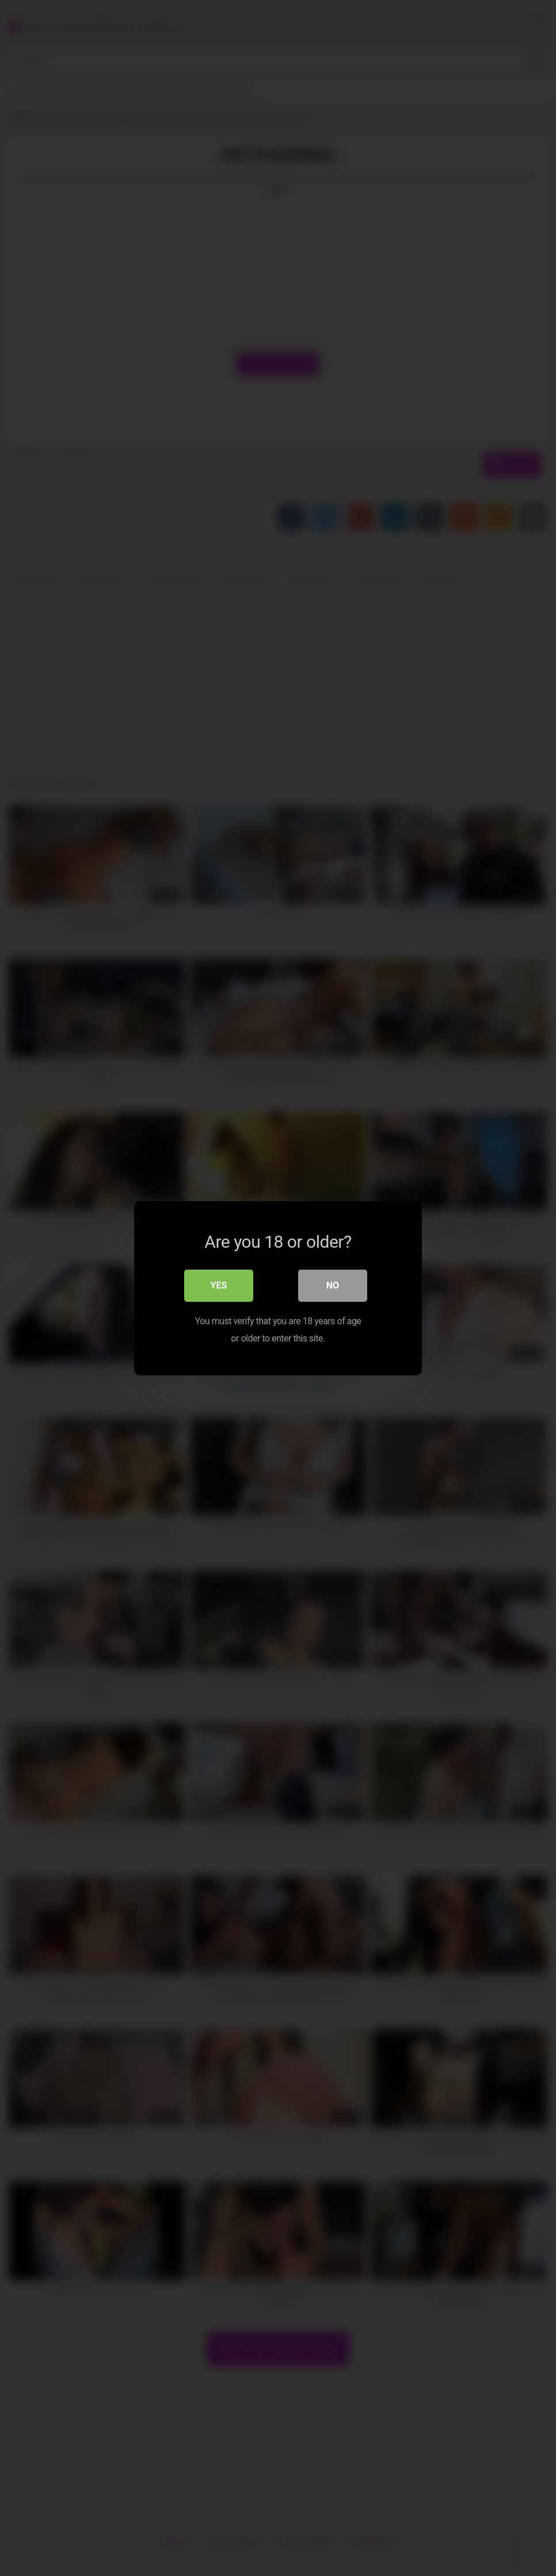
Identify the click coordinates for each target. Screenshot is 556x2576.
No (332, 1284)
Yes (219, 1284)
